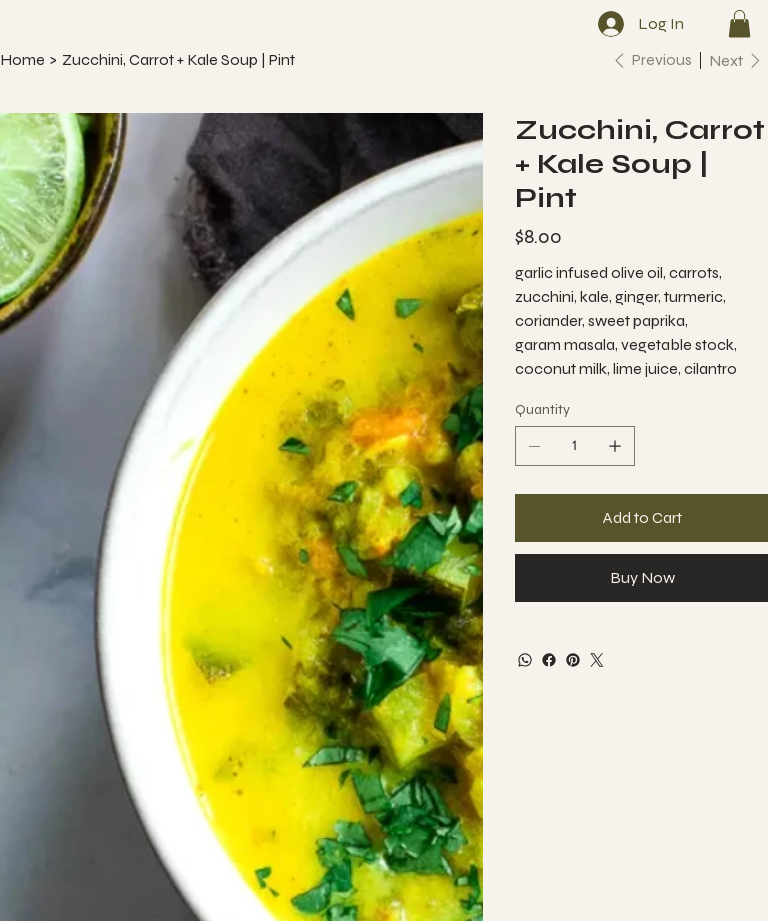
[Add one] (615, 446)
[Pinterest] (573, 660)
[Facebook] (549, 660)
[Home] (22, 60)
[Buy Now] (641, 578)
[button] (739, 23)
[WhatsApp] (525, 660)
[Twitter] (597, 660)
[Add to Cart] (641, 518)
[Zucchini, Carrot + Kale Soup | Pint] (178, 60)
